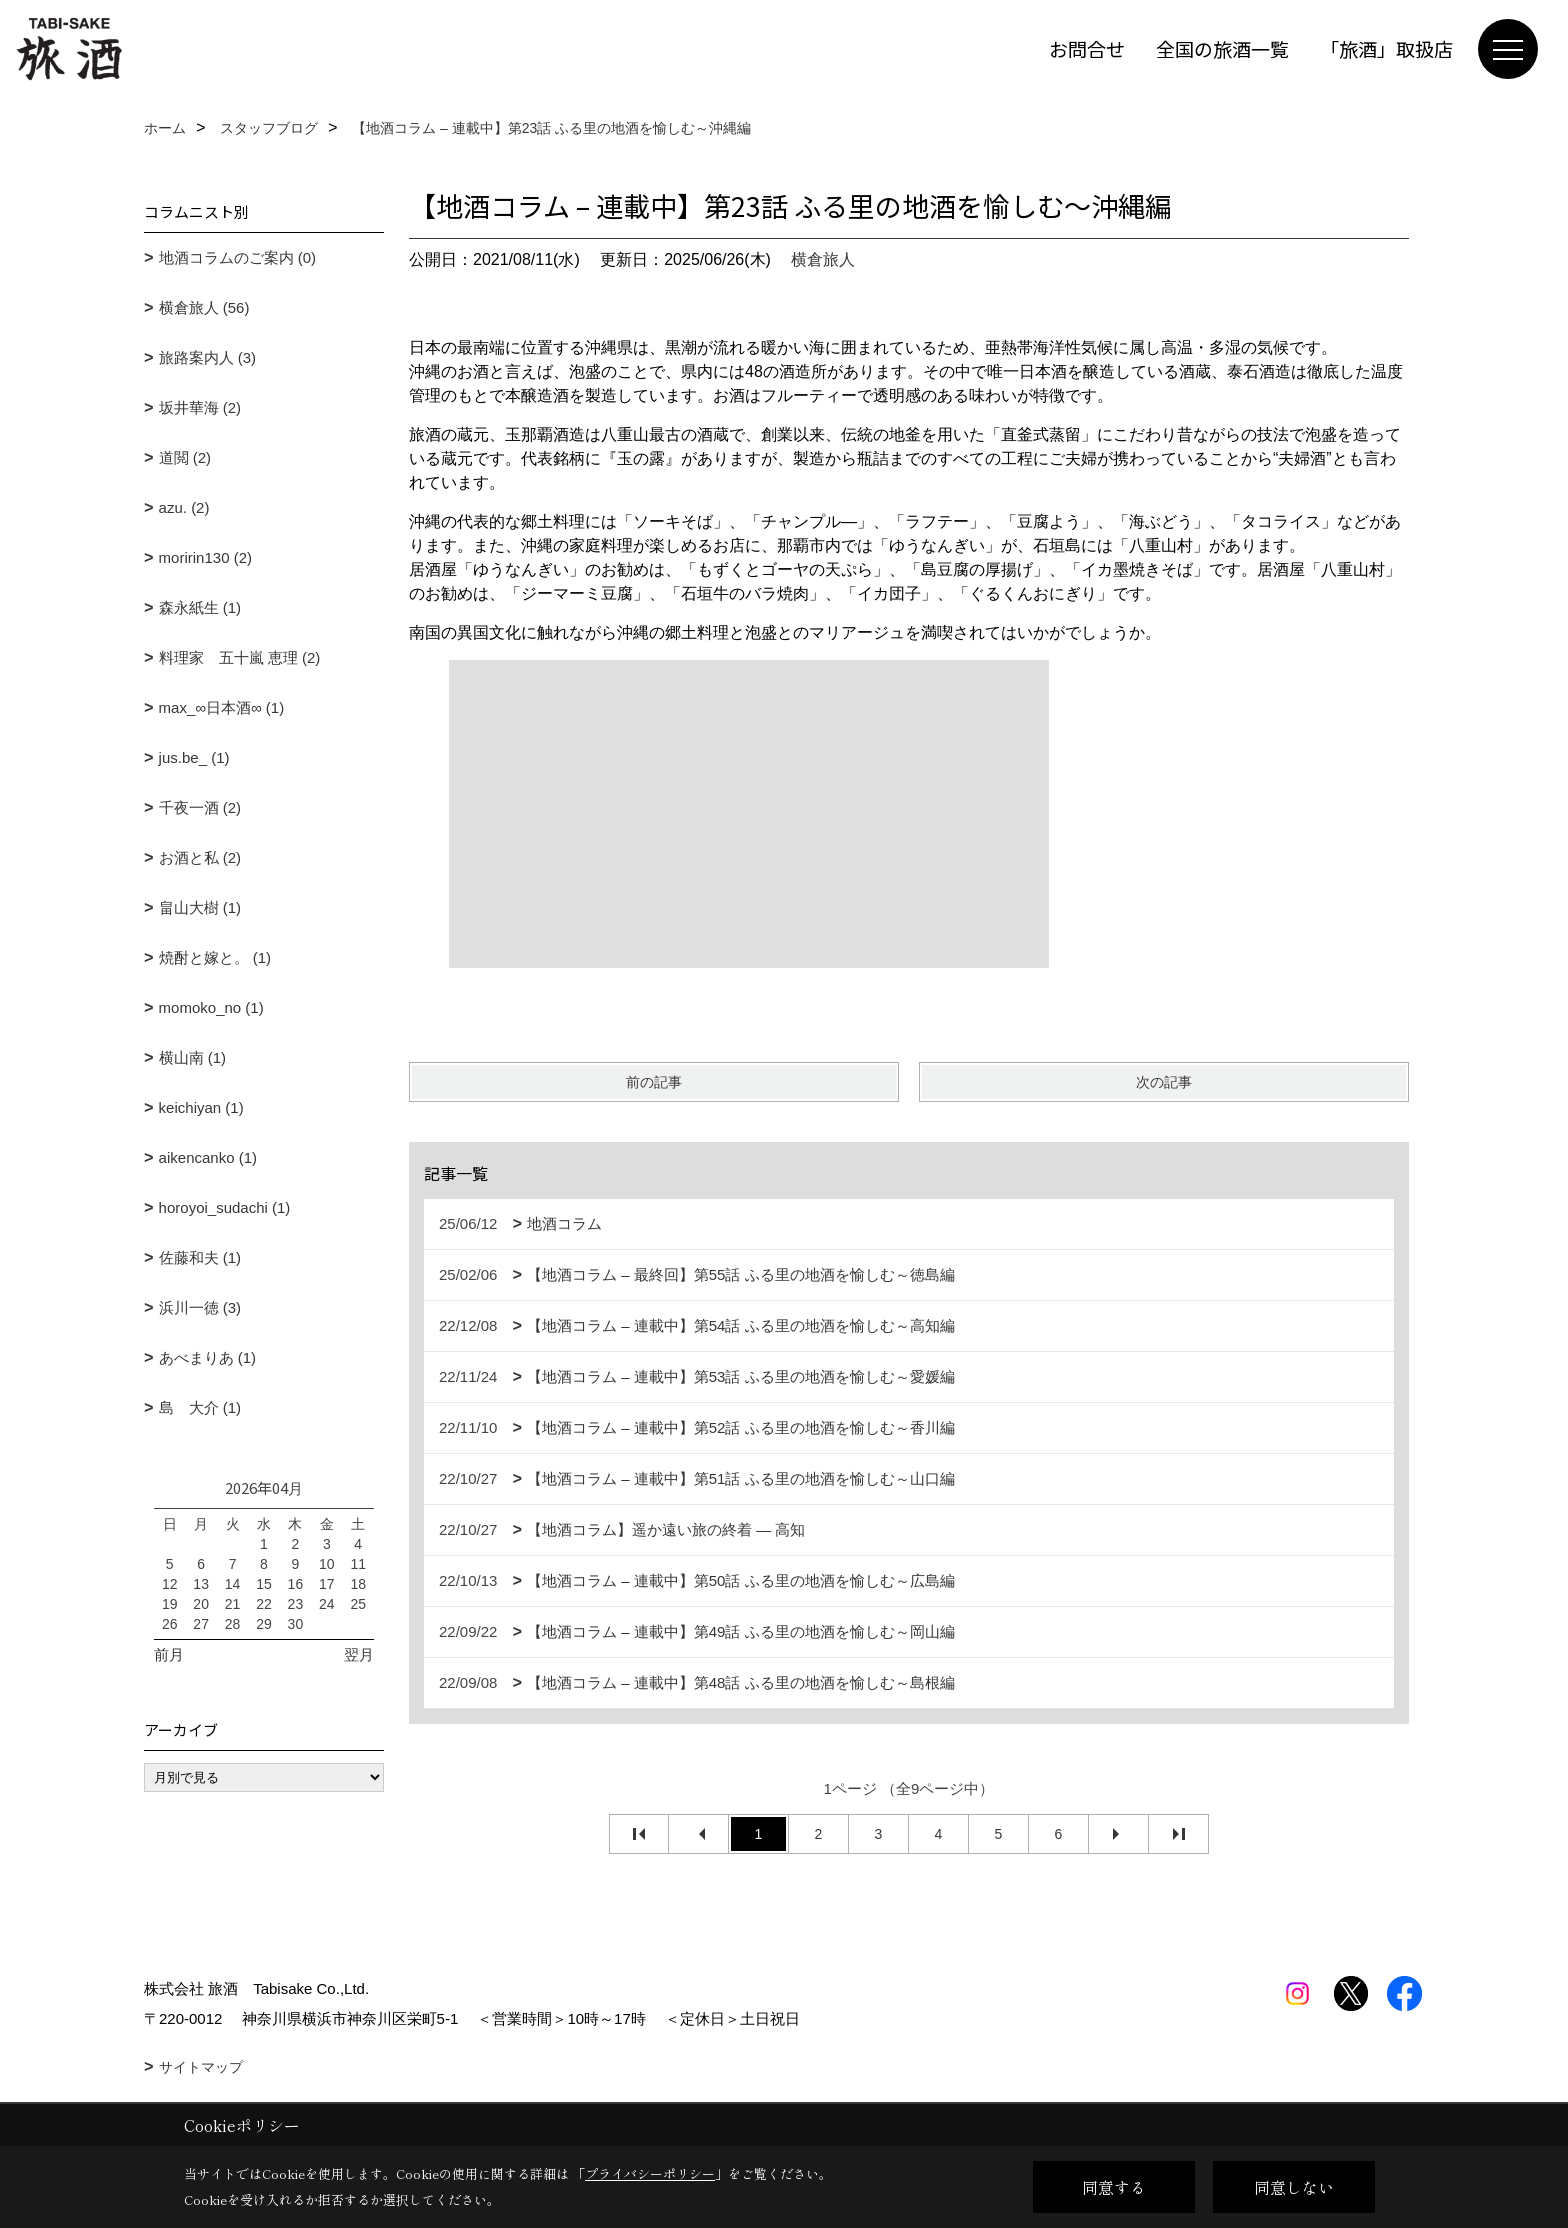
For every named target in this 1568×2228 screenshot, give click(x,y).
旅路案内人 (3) (208, 357)
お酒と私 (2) (200, 857)
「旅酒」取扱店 (1386, 48)
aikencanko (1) (208, 1157)
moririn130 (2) (205, 557)
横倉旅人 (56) (204, 307)
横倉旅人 (823, 259)
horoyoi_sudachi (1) (225, 1207)
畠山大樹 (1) (200, 907)
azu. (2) (184, 507)
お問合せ (1087, 48)
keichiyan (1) (201, 1107)
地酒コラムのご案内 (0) (238, 257)
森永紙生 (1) (200, 607)
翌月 (359, 1654)
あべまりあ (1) (208, 1357)
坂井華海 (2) (200, 407)
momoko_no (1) (211, 1007)
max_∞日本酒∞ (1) (222, 707)
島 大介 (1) (200, 1407)
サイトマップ (201, 2067)
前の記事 (654, 1082)
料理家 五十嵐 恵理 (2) (240, 657)
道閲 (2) (185, 457)
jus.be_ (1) (194, 757)
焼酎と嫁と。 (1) (215, 957)
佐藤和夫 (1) (200, 1257)
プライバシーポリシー (650, 2173)
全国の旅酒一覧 (1222, 48)
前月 (169, 1654)
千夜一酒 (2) (200, 807)
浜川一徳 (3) (200, 1307)
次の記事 (1164, 1082)
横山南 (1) (193, 1057)
